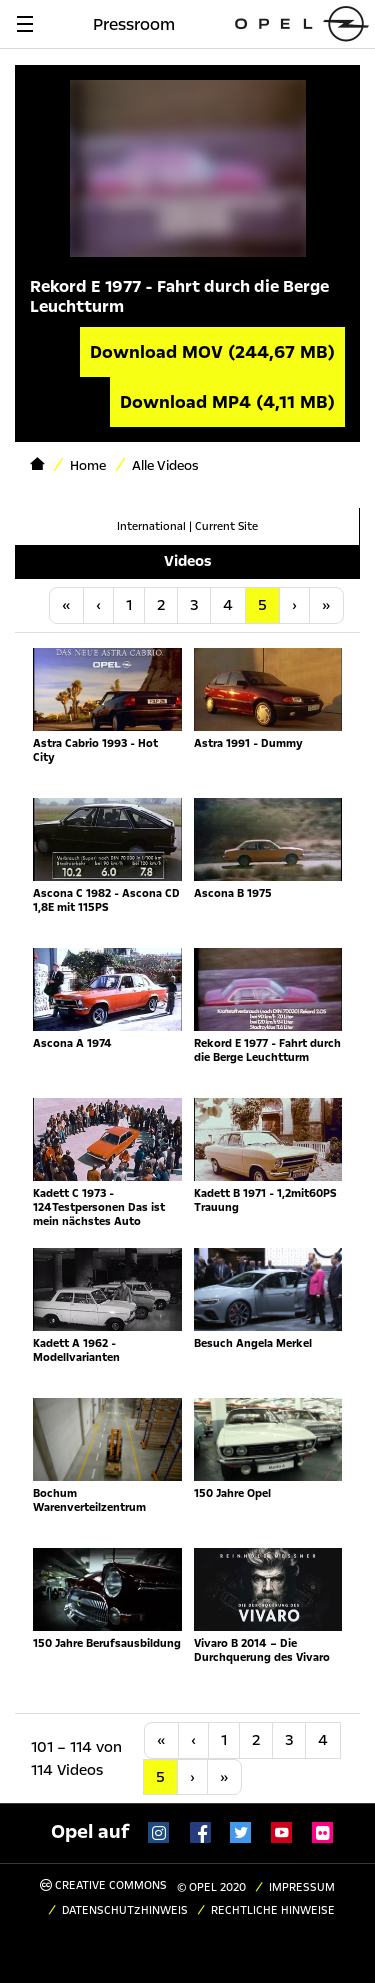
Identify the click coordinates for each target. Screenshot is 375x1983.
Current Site (226, 526)
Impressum (302, 1887)
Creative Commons (103, 1885)
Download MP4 (227, 402)
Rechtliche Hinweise (273, 1910)
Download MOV (212, 352)
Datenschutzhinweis (125, 1910)
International (151, 526)
